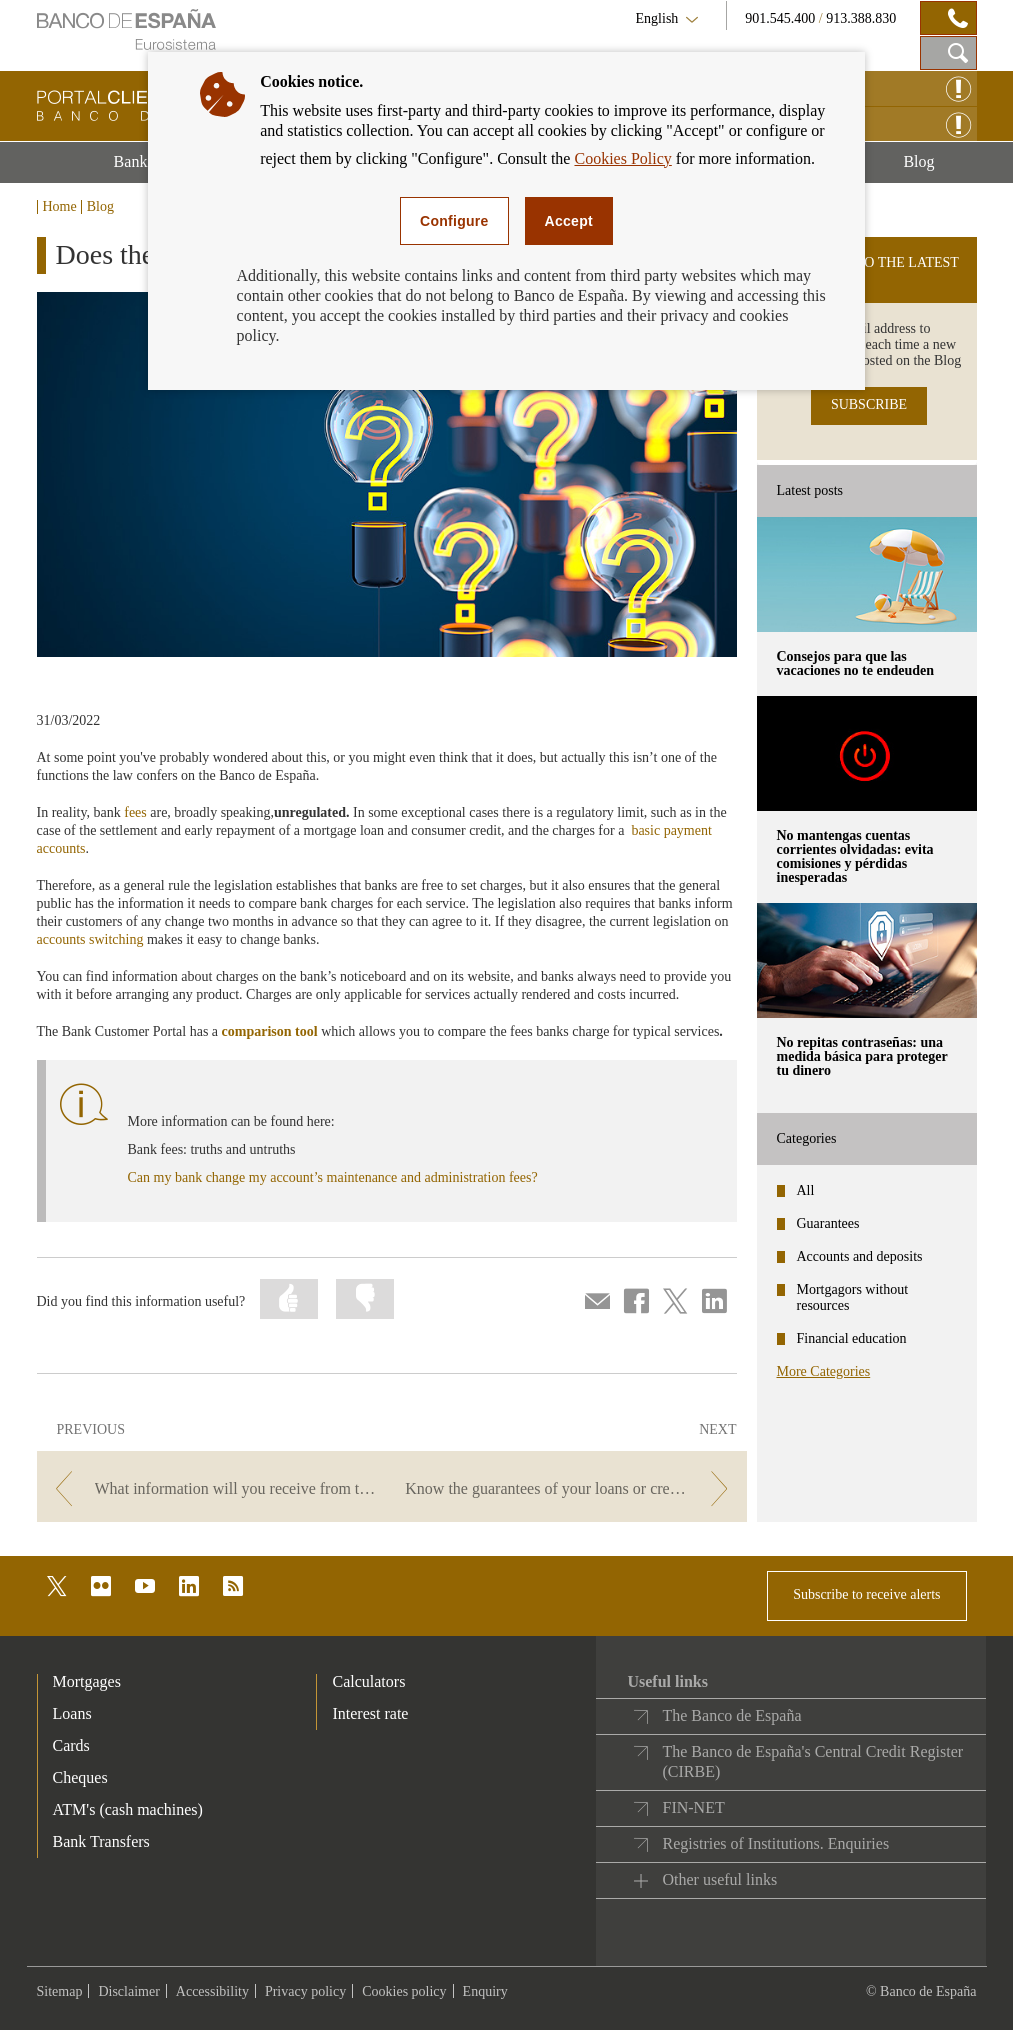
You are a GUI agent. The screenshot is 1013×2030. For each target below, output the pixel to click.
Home (60, 207)
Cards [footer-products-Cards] (71, 1745)
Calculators (368, 1681)
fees (135, 812)
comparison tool (270, 1031)
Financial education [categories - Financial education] (852, 1338)
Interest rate (370, 1713)
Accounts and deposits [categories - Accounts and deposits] (860, 1256)
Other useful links (719, 1879)
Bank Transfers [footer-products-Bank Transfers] (101, 1841)
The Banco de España (731, 1715)
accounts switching (90, 939)
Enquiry (485, 1991)
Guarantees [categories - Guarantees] (828, 1223)
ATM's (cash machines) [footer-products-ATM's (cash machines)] (128, 1809)
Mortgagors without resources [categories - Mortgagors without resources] (853, 1297)
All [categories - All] (806, 1190)
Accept (569, 221)
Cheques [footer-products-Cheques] (80, 1777)
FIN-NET (693, 1807)
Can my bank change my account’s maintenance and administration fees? (333, 1177)
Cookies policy (404, 1991)
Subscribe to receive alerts (866, 1594)
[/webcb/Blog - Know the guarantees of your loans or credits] (570, 1488)
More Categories (824, 1371)
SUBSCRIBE (869, 404)
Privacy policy (305, 1991)
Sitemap (60, 1991)
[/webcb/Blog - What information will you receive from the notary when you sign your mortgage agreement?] (212, 1488)
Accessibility (212, 1991)
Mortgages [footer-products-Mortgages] (87, 1681)
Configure (454, 221)
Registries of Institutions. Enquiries (775, 1843)
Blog (939, 167)
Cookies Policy (622, 158)
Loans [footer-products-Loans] (72, 1713)
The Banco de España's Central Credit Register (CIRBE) (812, 1761)
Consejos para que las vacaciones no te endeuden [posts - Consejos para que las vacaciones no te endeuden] (856, 663)
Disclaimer (128, 1991)
